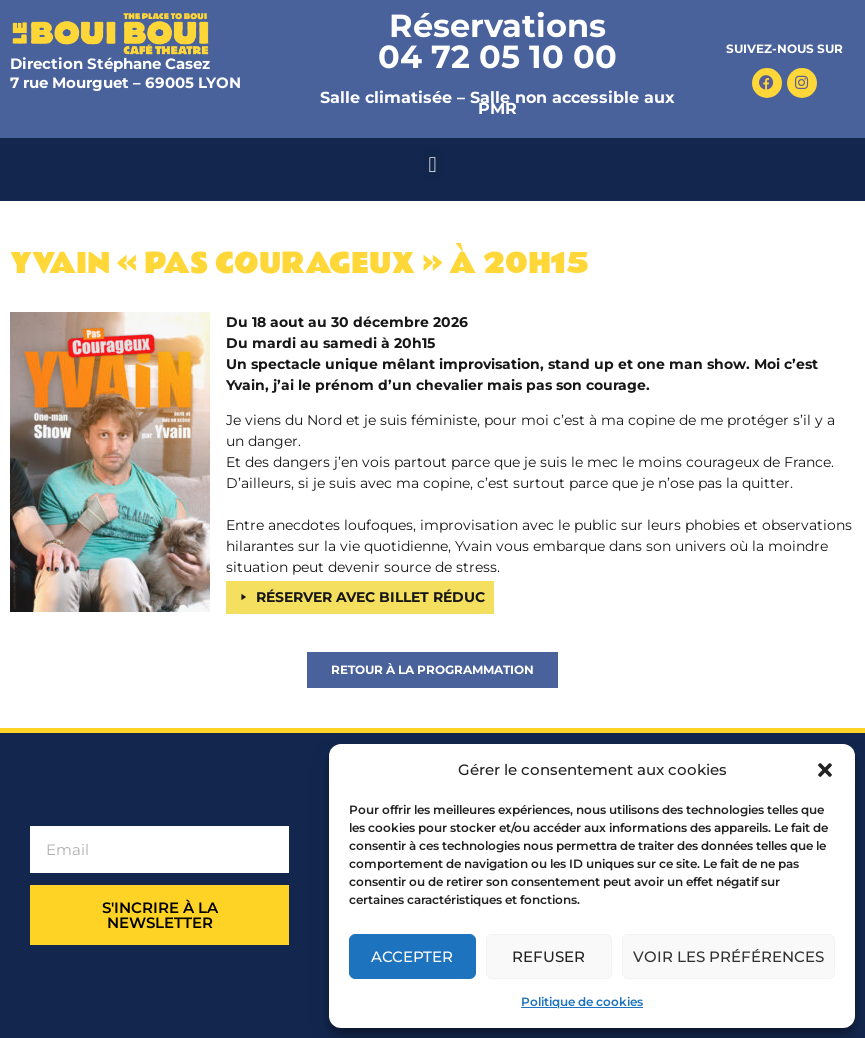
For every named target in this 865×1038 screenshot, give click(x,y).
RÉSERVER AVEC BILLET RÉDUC (370, 597)
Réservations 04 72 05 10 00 (497, 41)
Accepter (412, 956)
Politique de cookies (582, 1001)
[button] (825, 770)
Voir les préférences (728, 956)
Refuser (548, 956)
